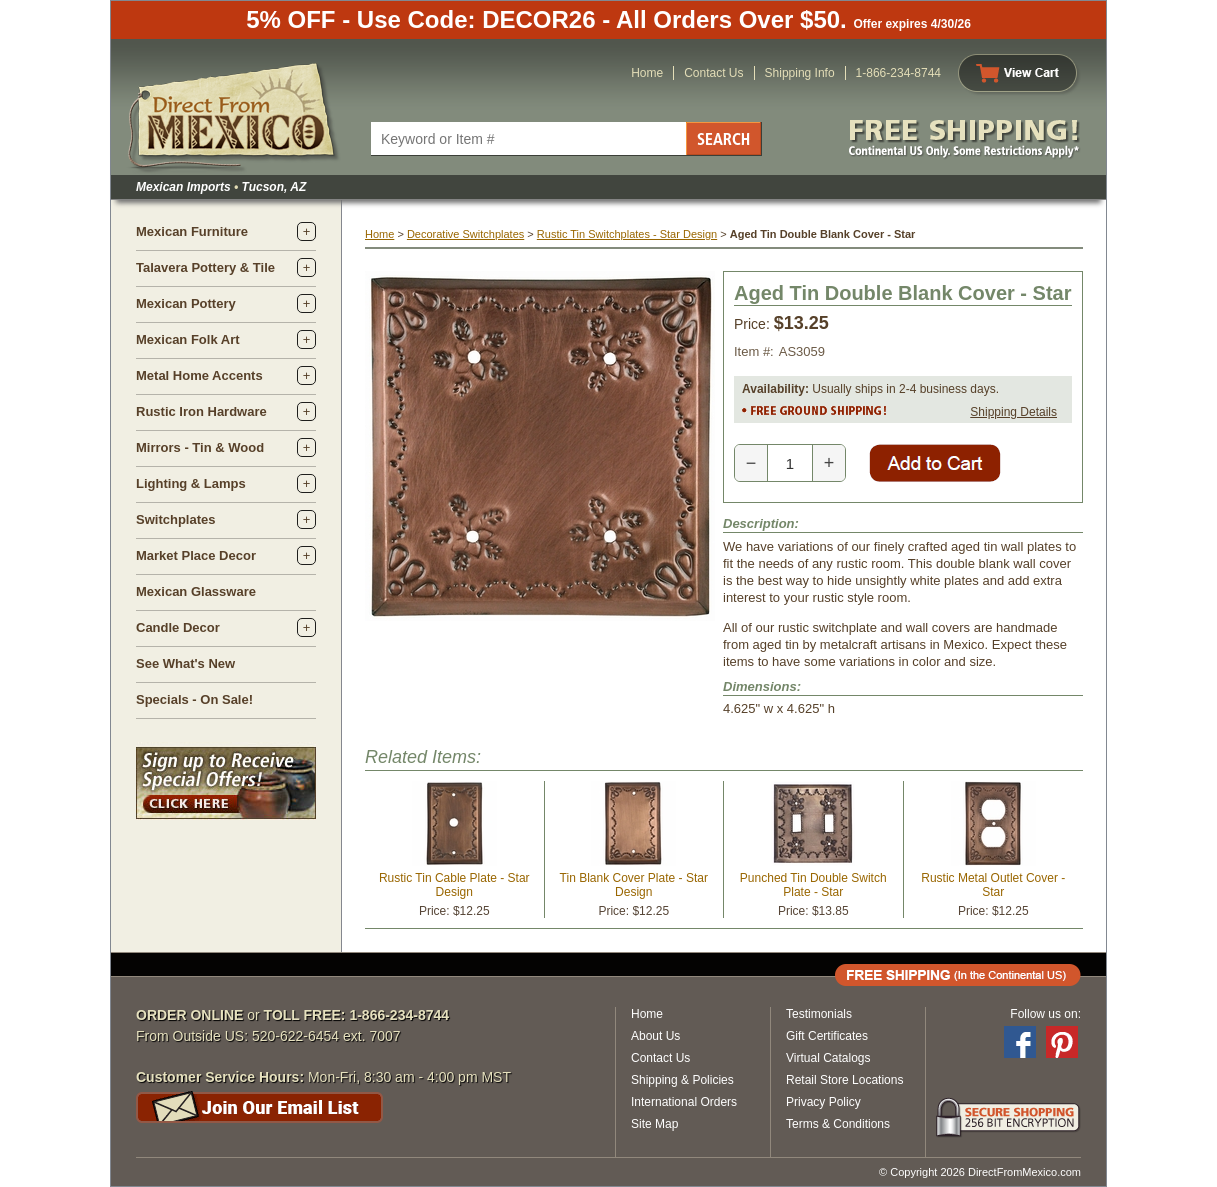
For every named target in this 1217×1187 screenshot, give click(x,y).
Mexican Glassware (196, 591)
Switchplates (175, 519)
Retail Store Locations (844, 1080)
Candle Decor (178, 627)
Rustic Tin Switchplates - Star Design (627, 234)
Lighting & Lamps (191, 483)
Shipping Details (1013, 412)
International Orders (684, 1102)
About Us (655, 1036)
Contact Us (713, 73)
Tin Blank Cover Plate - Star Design (634, 885)
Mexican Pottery (186, 303)
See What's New (185, 663)
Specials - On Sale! (194, 699)
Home (647, 73)
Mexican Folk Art (188, 339)
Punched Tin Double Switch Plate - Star (813, 885)
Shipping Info (800, 73)
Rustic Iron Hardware (201, 411)
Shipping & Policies (682, 1080)
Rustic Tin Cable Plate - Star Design (454, 885)
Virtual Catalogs (828, 1058)
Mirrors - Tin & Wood (200, 447)
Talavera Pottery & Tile (205, 267)
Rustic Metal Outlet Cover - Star (993, 885)
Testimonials (819, 1014)
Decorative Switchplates (465, 234)
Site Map (654, 1124)
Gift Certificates (827, 1036)
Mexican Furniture (192, 231)
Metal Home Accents (199, 375)
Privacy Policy (823, 1102)
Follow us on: (1045, 1014)
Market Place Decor (196, 555)
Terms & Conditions (838, 1124)
